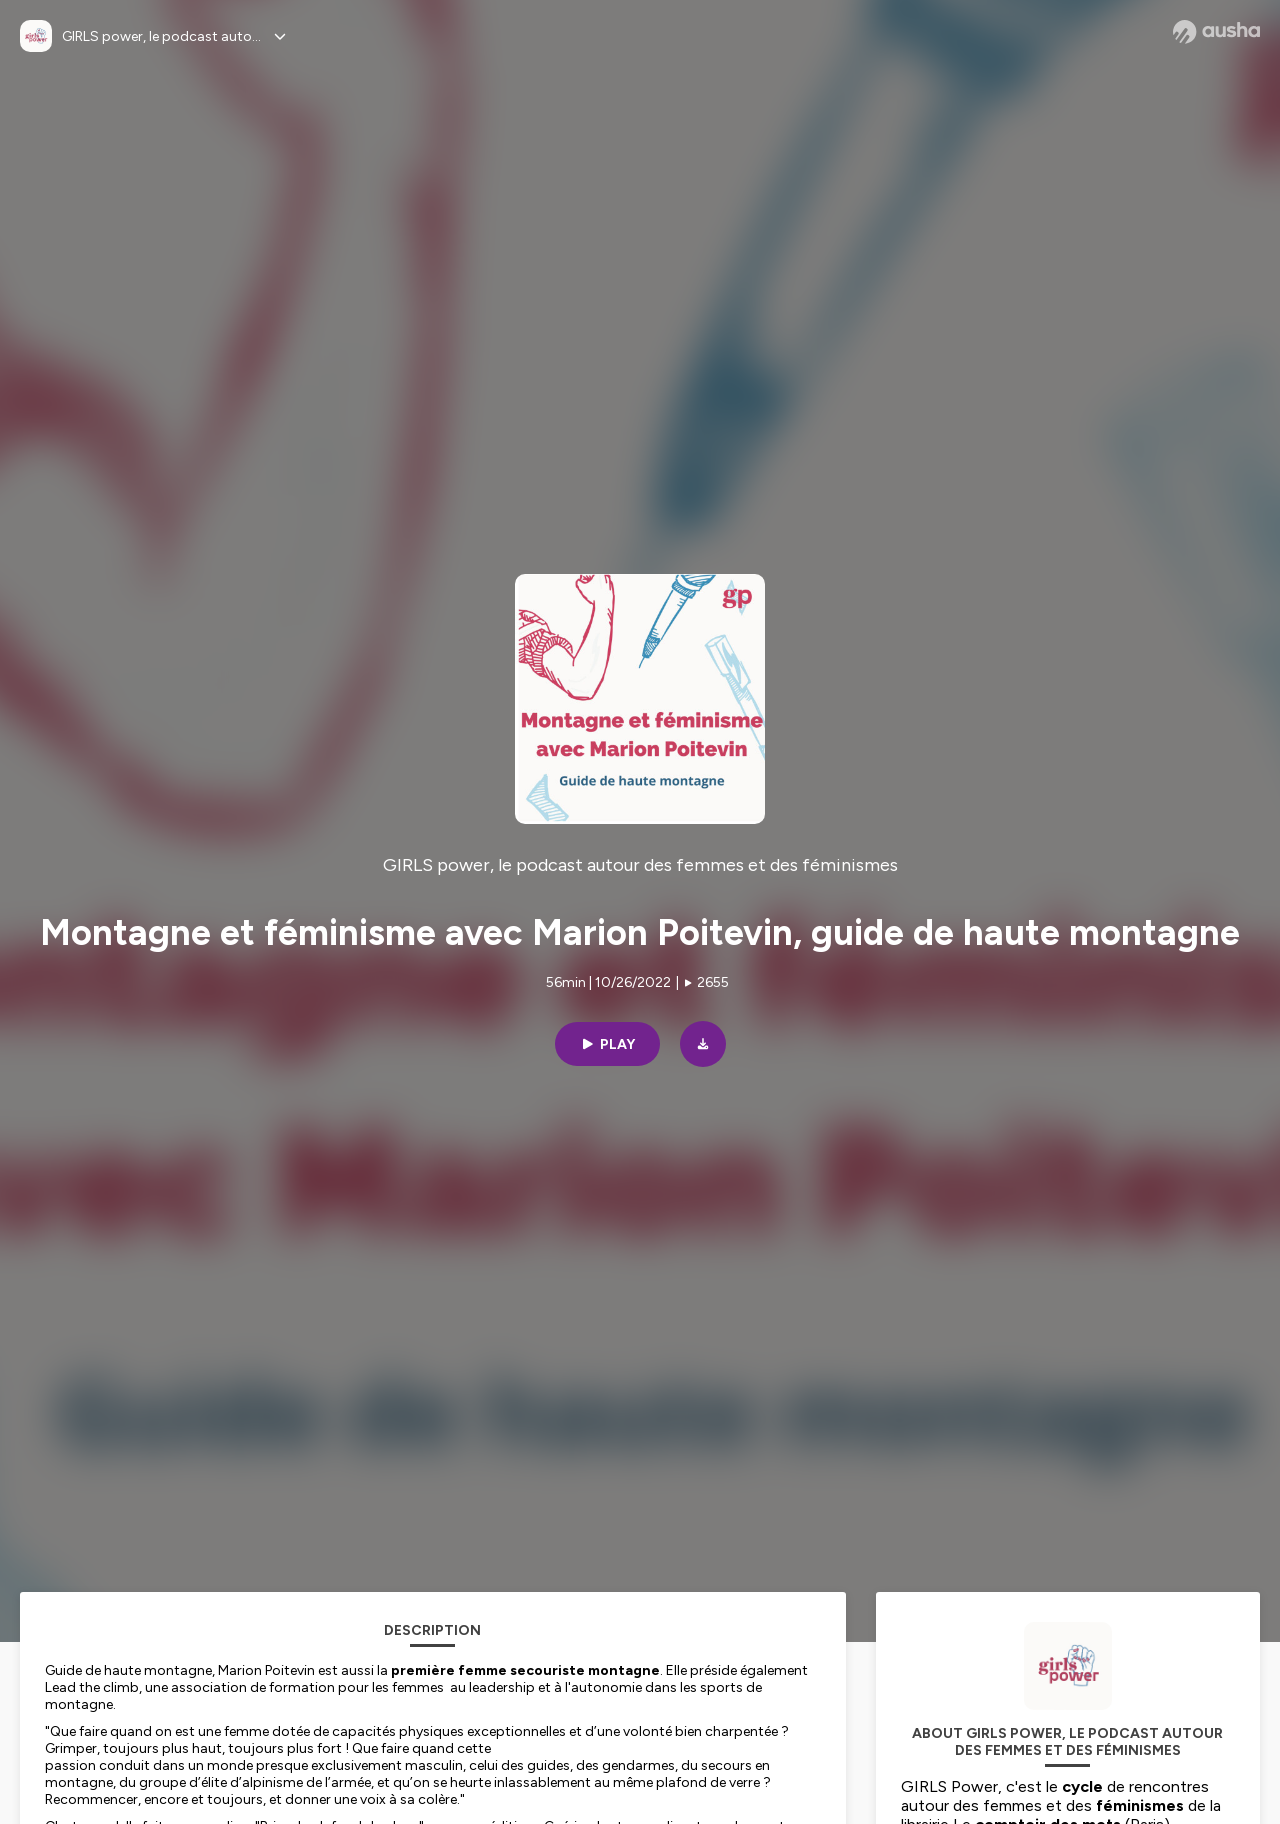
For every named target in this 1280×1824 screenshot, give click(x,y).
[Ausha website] (1216, 32)
